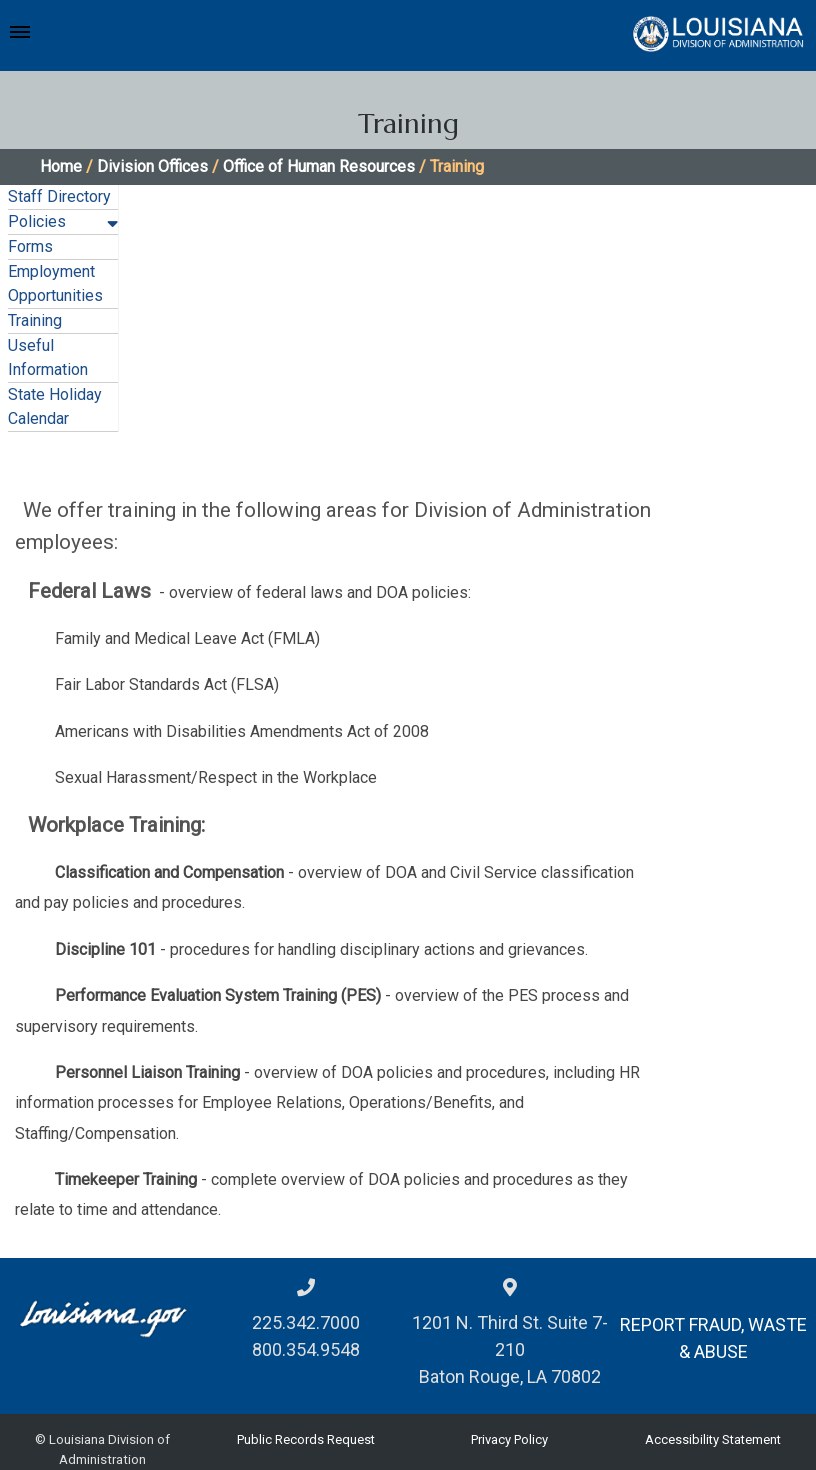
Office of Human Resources (319, 166)
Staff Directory (59, 196)
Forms (30, 246)
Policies (37, 221)
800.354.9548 (306, 1349)
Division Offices (152, 166)
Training (35, 320)
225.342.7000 (306, 1322)
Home (61, 166)
